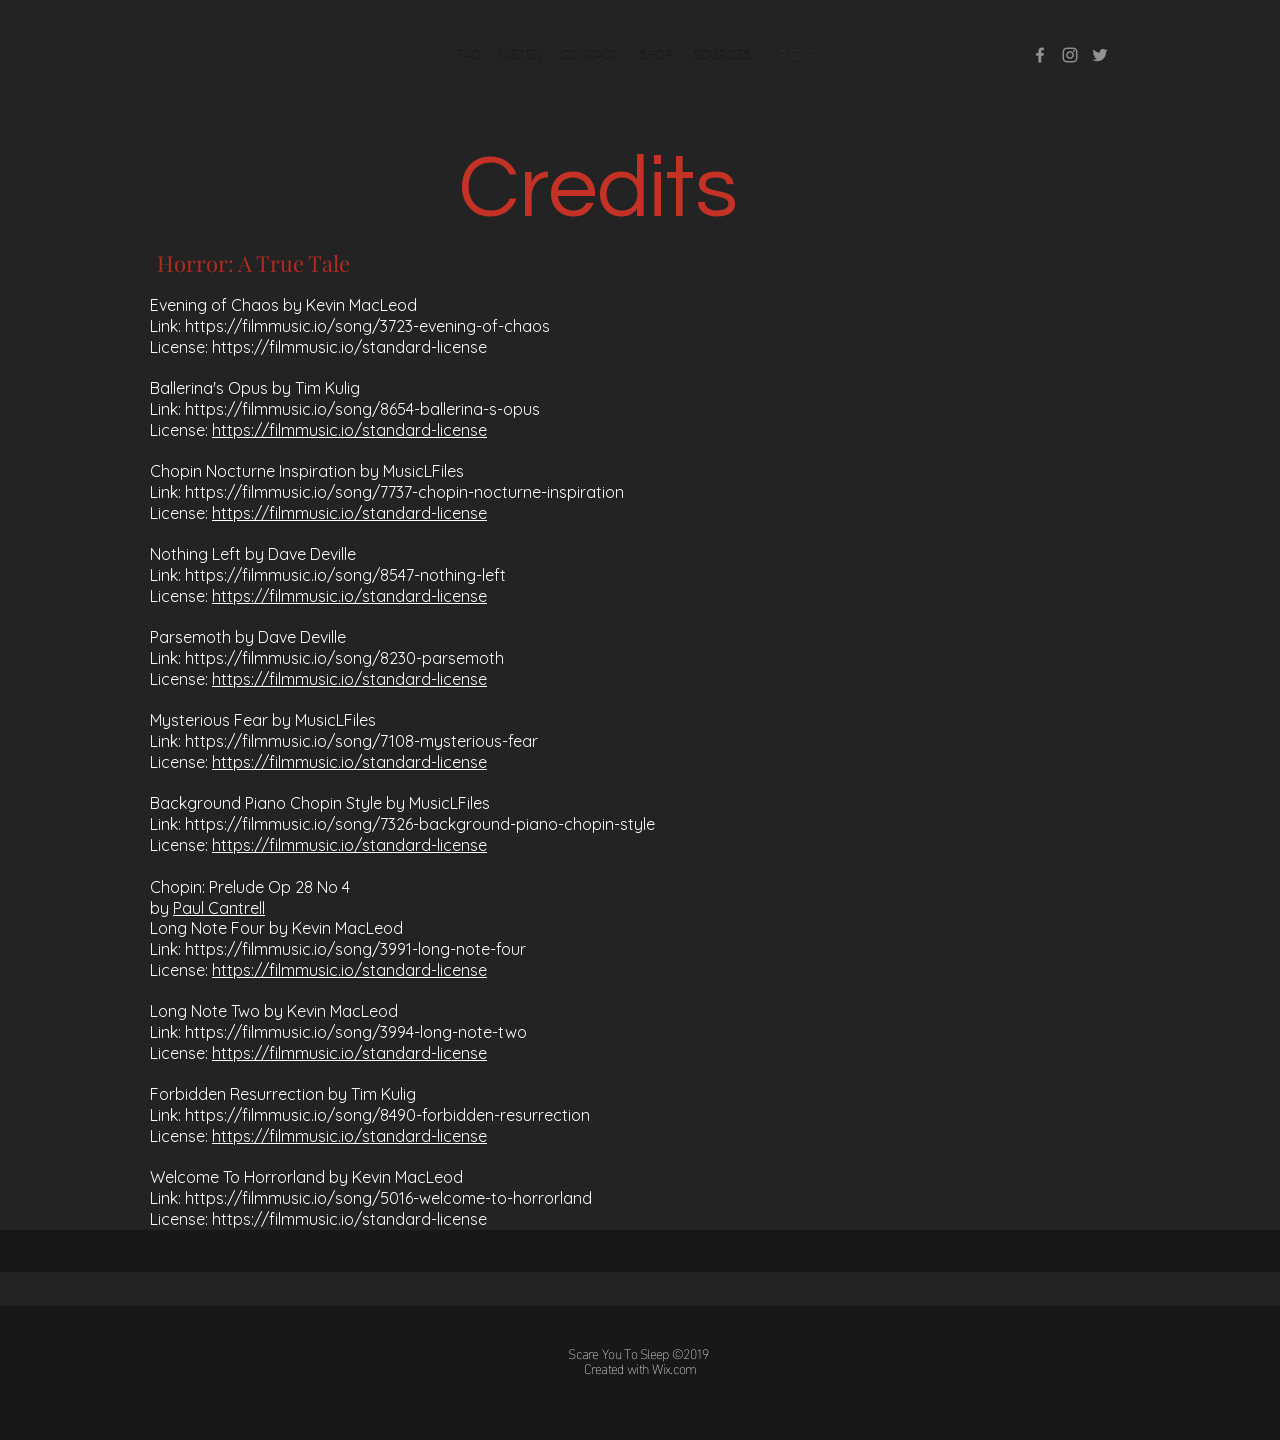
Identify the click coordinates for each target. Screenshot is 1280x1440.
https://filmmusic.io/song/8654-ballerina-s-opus (362, 409)
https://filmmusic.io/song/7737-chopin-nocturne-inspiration (404, 492)
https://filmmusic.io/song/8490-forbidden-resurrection (387, 1115)
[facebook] (1040, 55)
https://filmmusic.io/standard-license (349, 347)
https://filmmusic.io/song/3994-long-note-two (356, 1032)
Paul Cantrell (219, 908)
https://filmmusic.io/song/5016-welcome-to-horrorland (388, 1198)
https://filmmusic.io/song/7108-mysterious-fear (361, 741)
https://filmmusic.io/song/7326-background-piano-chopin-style (420, 824)
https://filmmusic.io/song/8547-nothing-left (345, 575)
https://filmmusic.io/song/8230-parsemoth (344, 658)
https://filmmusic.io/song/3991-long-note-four (355, 949)
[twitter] (1100, 55)
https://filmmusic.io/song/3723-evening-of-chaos (367, 326)
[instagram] (1070, 55)
